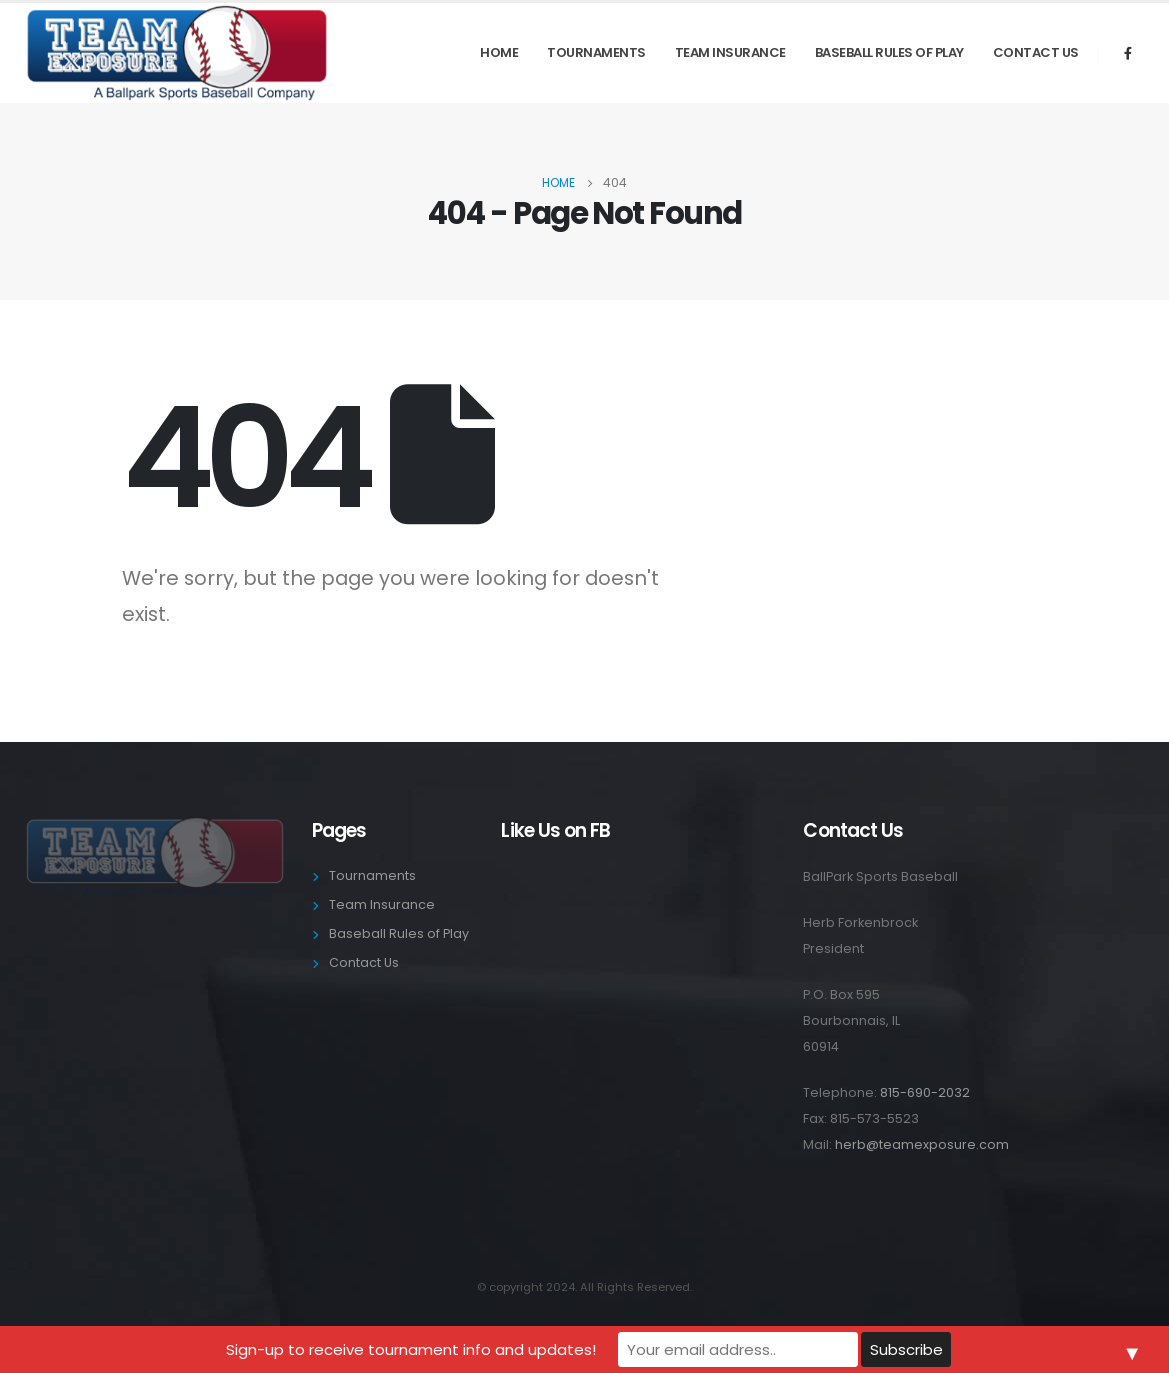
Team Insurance (730, 52)
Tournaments (596, 52)
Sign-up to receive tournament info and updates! (411, 1349)
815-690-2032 (925, 1092)
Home (499, 52)
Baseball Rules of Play (889, 52)
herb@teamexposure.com (922, 1144)
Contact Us (1036, 52)
